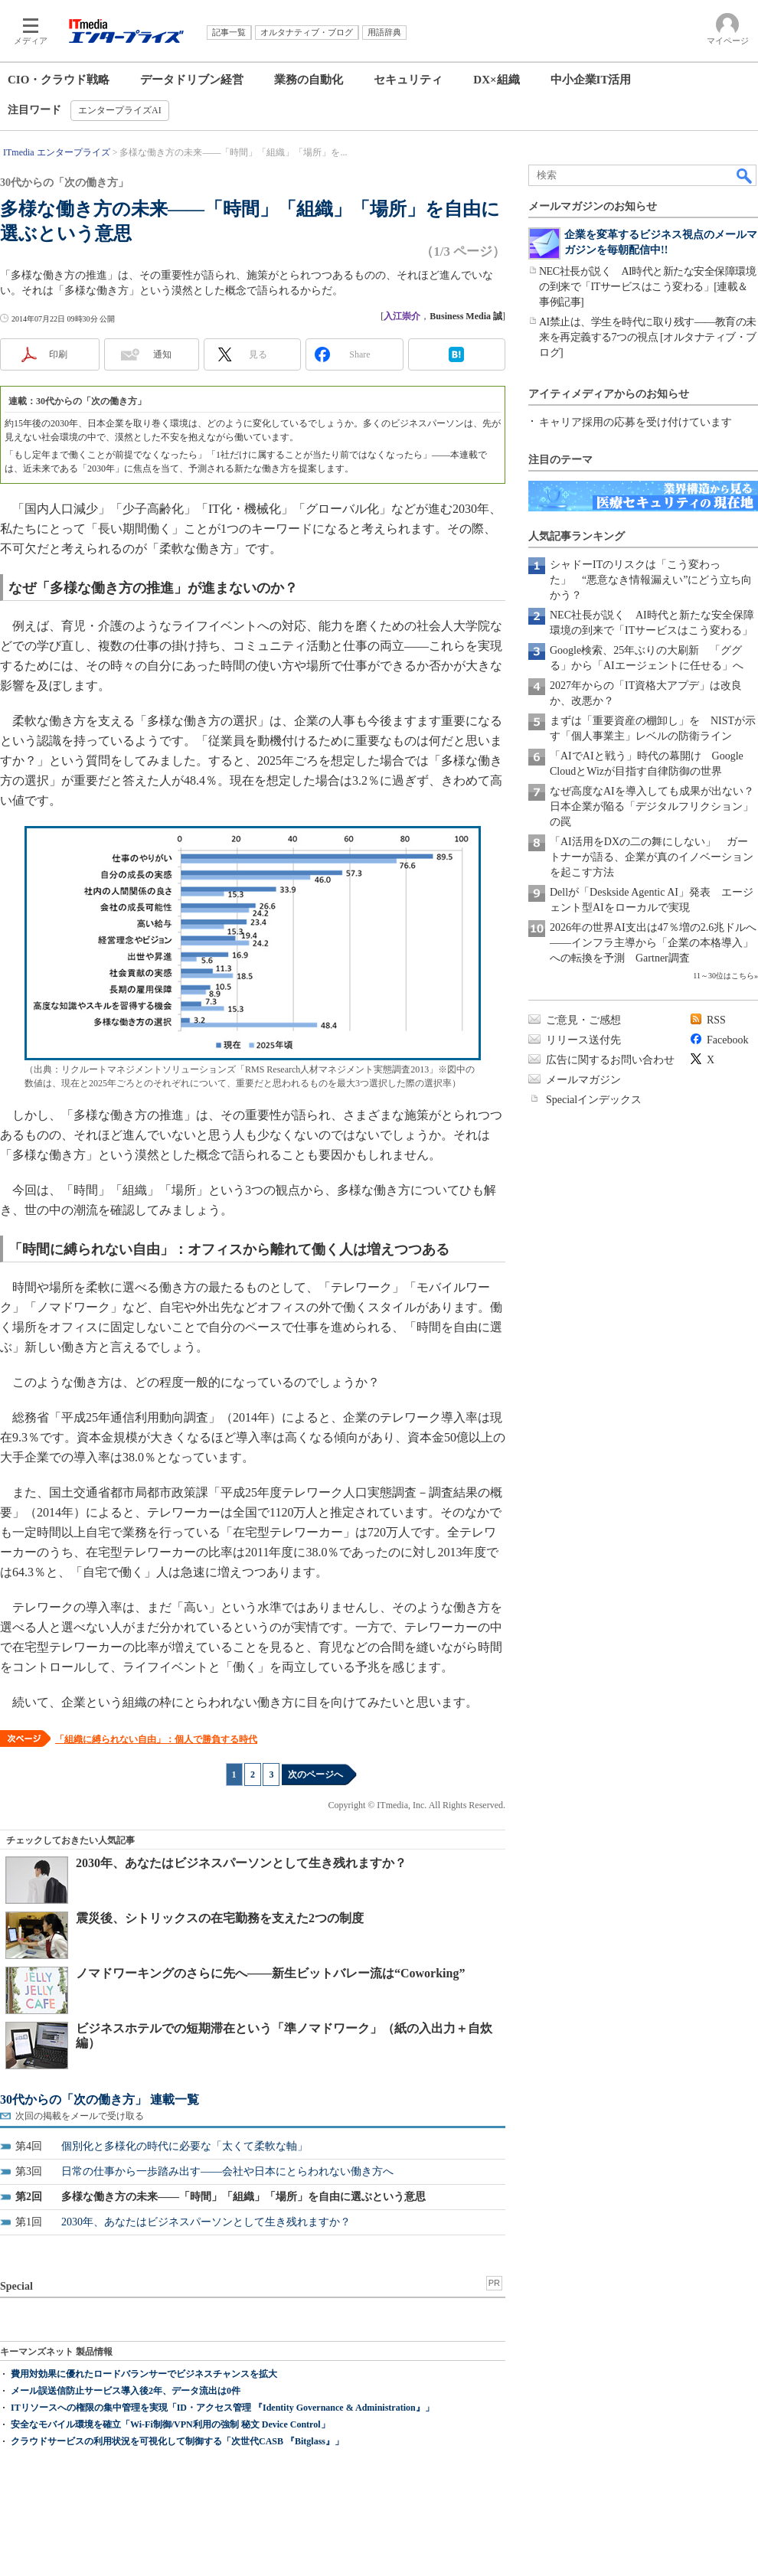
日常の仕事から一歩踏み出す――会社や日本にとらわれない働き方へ (227, 2171)
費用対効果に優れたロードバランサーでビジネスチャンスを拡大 (144, 2374)
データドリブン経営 (191, 79)
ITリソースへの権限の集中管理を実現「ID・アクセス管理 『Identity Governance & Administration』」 (222, 2407)
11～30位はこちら (723, 975)
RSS (716, 1020)
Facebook (727, 1040)
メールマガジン (583, 1080)
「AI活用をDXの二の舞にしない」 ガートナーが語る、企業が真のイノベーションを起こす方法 (651, 857)
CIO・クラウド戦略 (58, 79)
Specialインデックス (594, 1099)
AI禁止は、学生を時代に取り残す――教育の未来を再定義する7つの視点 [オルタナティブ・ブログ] (647, 337)
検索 (744, 175)
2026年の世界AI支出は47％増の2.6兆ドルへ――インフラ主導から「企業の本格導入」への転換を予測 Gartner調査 (653, 943)
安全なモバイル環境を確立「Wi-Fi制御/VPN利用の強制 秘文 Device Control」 (170, 2424)
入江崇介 (402, 316)
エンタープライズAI (120, 110)
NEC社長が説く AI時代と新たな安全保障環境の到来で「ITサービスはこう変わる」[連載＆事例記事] (647, 287)
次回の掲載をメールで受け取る (79, 2116)
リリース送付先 (583, 1040)
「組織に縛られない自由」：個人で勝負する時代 (156, 1739)
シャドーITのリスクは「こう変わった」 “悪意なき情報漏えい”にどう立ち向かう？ (651, 580)
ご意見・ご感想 (583, 1020)
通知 (162, 354)
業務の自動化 (308, 79)
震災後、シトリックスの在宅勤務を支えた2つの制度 (220, 1918)
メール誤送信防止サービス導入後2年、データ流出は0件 (125, 2390)
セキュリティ (408, 79)
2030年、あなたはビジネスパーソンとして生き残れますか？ (241, 1862)
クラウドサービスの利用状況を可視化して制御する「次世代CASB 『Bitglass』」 (177, 2441)
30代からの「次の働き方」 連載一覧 (99, 2099)
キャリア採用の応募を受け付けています (635, 422)
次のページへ (315, 1774)
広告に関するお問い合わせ (610, 1060)
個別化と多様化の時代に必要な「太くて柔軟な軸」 (184, 2146)
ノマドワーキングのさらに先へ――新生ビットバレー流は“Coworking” (270, 1973)
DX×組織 (496, 79)
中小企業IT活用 (591, 79)
